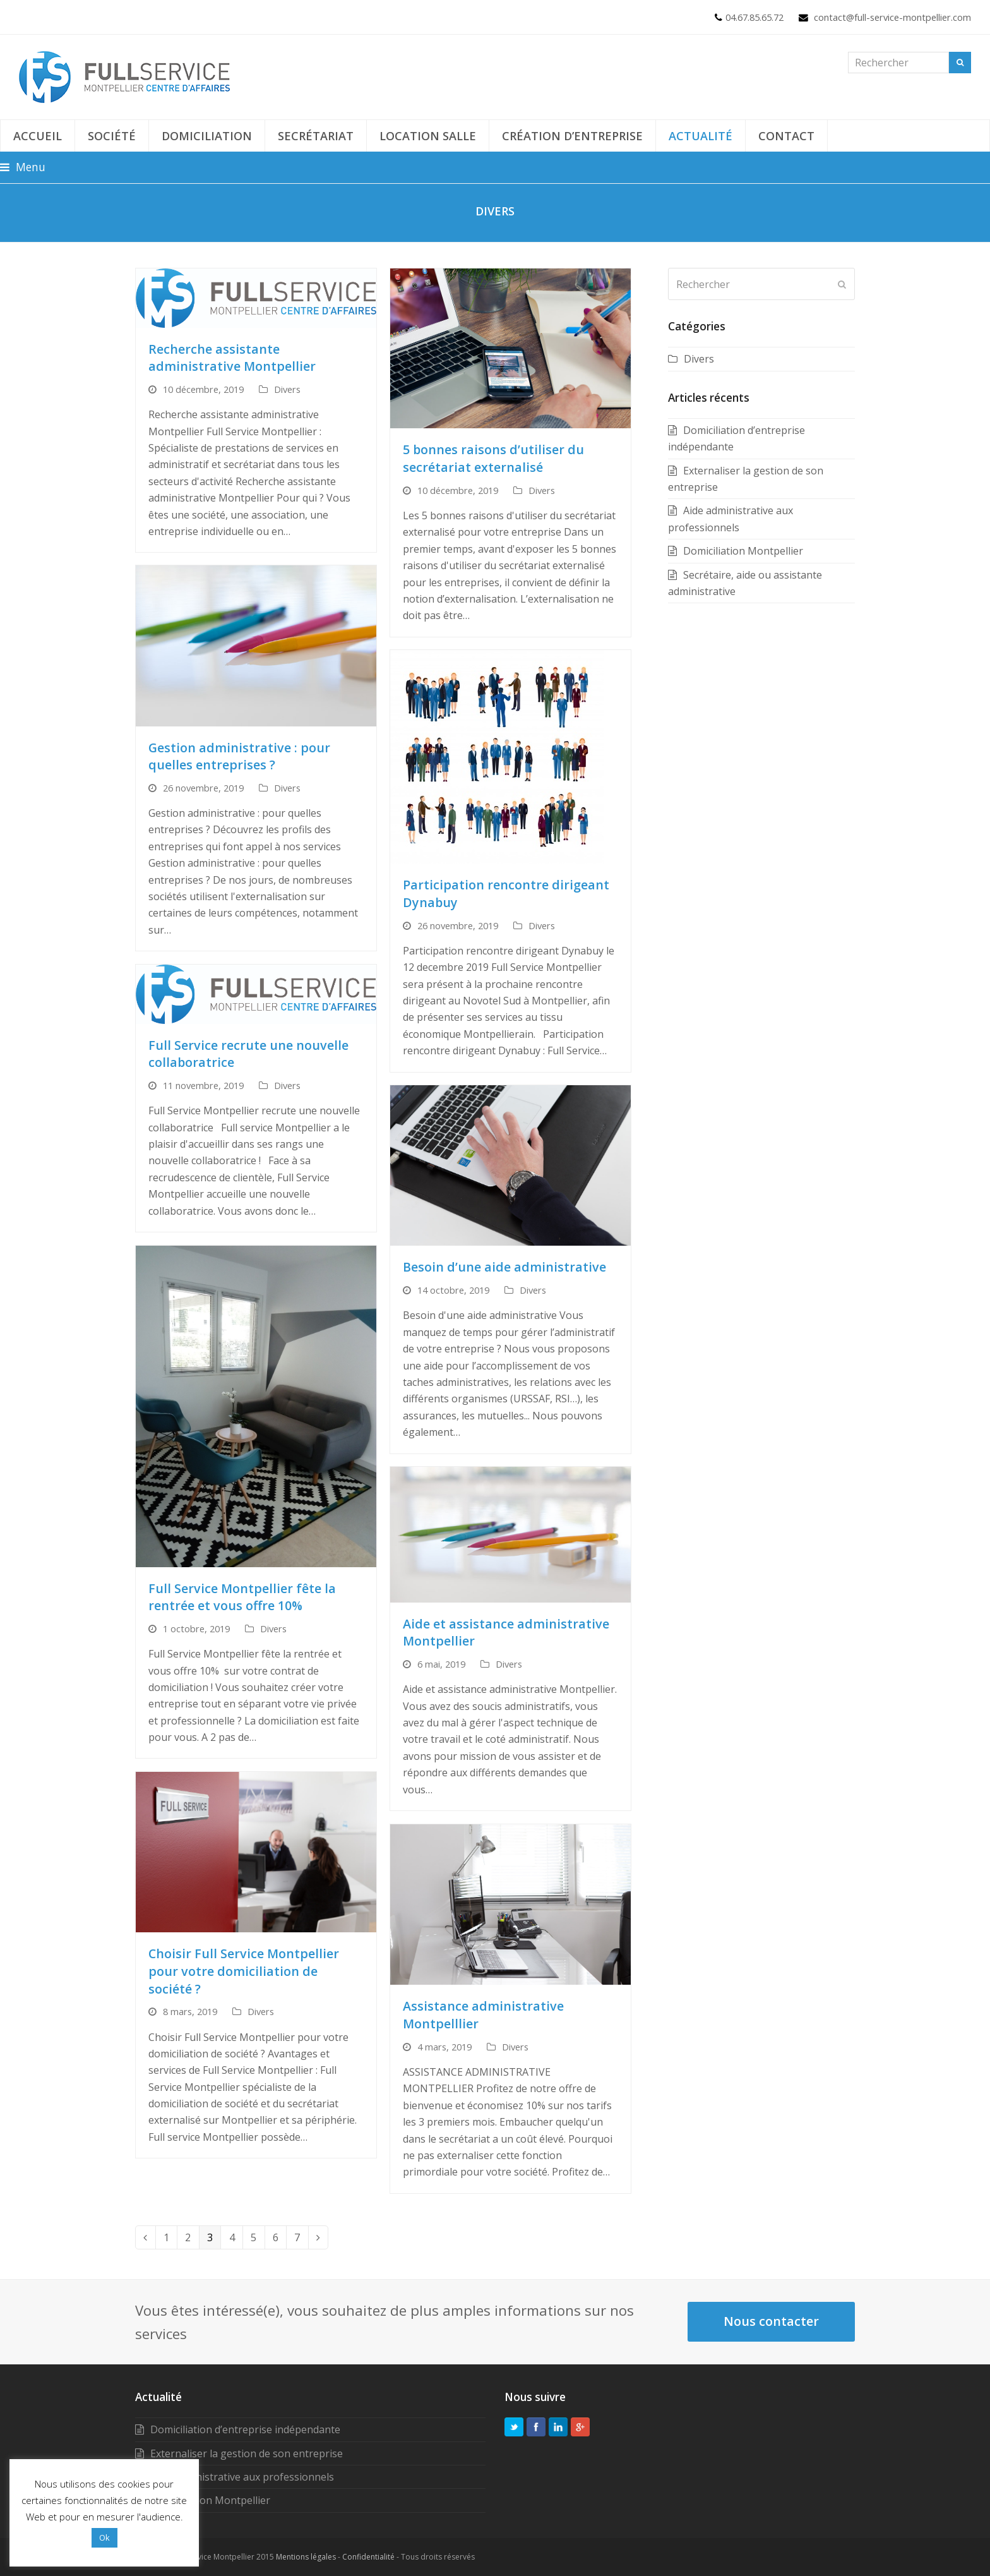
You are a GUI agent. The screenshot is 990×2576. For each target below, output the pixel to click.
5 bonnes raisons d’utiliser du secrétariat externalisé (493, 458)
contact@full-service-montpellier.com (892, 17)
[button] (22, 167)
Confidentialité (368, 2556)
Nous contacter (771, 2321)
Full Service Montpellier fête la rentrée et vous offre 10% (242, 1597)
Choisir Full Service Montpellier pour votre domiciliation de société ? (243, 1971)
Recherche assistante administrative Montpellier (232, 357)
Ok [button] (104, 2537)
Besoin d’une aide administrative (504, 1266)
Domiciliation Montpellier (743, 551)
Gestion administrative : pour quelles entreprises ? (239, 756)
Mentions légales (306, 2556)
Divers (287, 389)
